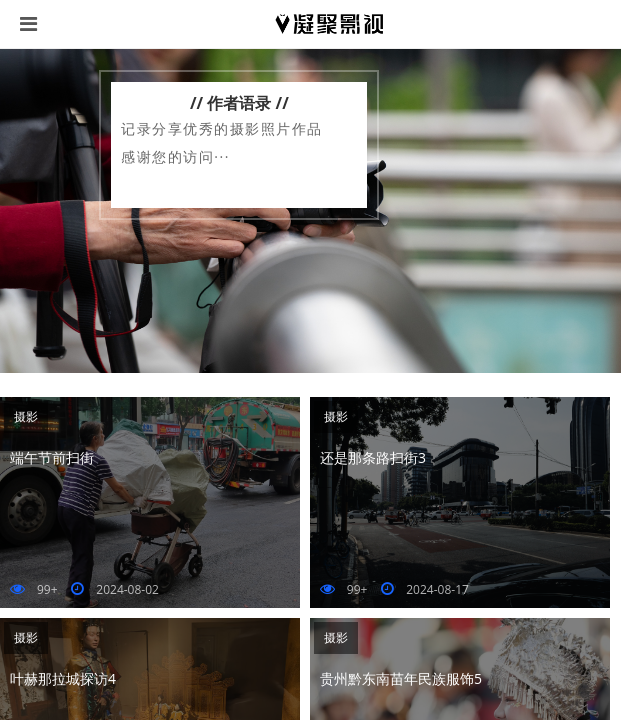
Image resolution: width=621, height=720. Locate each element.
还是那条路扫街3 (373, 457)
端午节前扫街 (52, 457)
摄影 (26, 416)
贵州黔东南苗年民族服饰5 (401, 678)
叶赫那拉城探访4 (63, 678)
